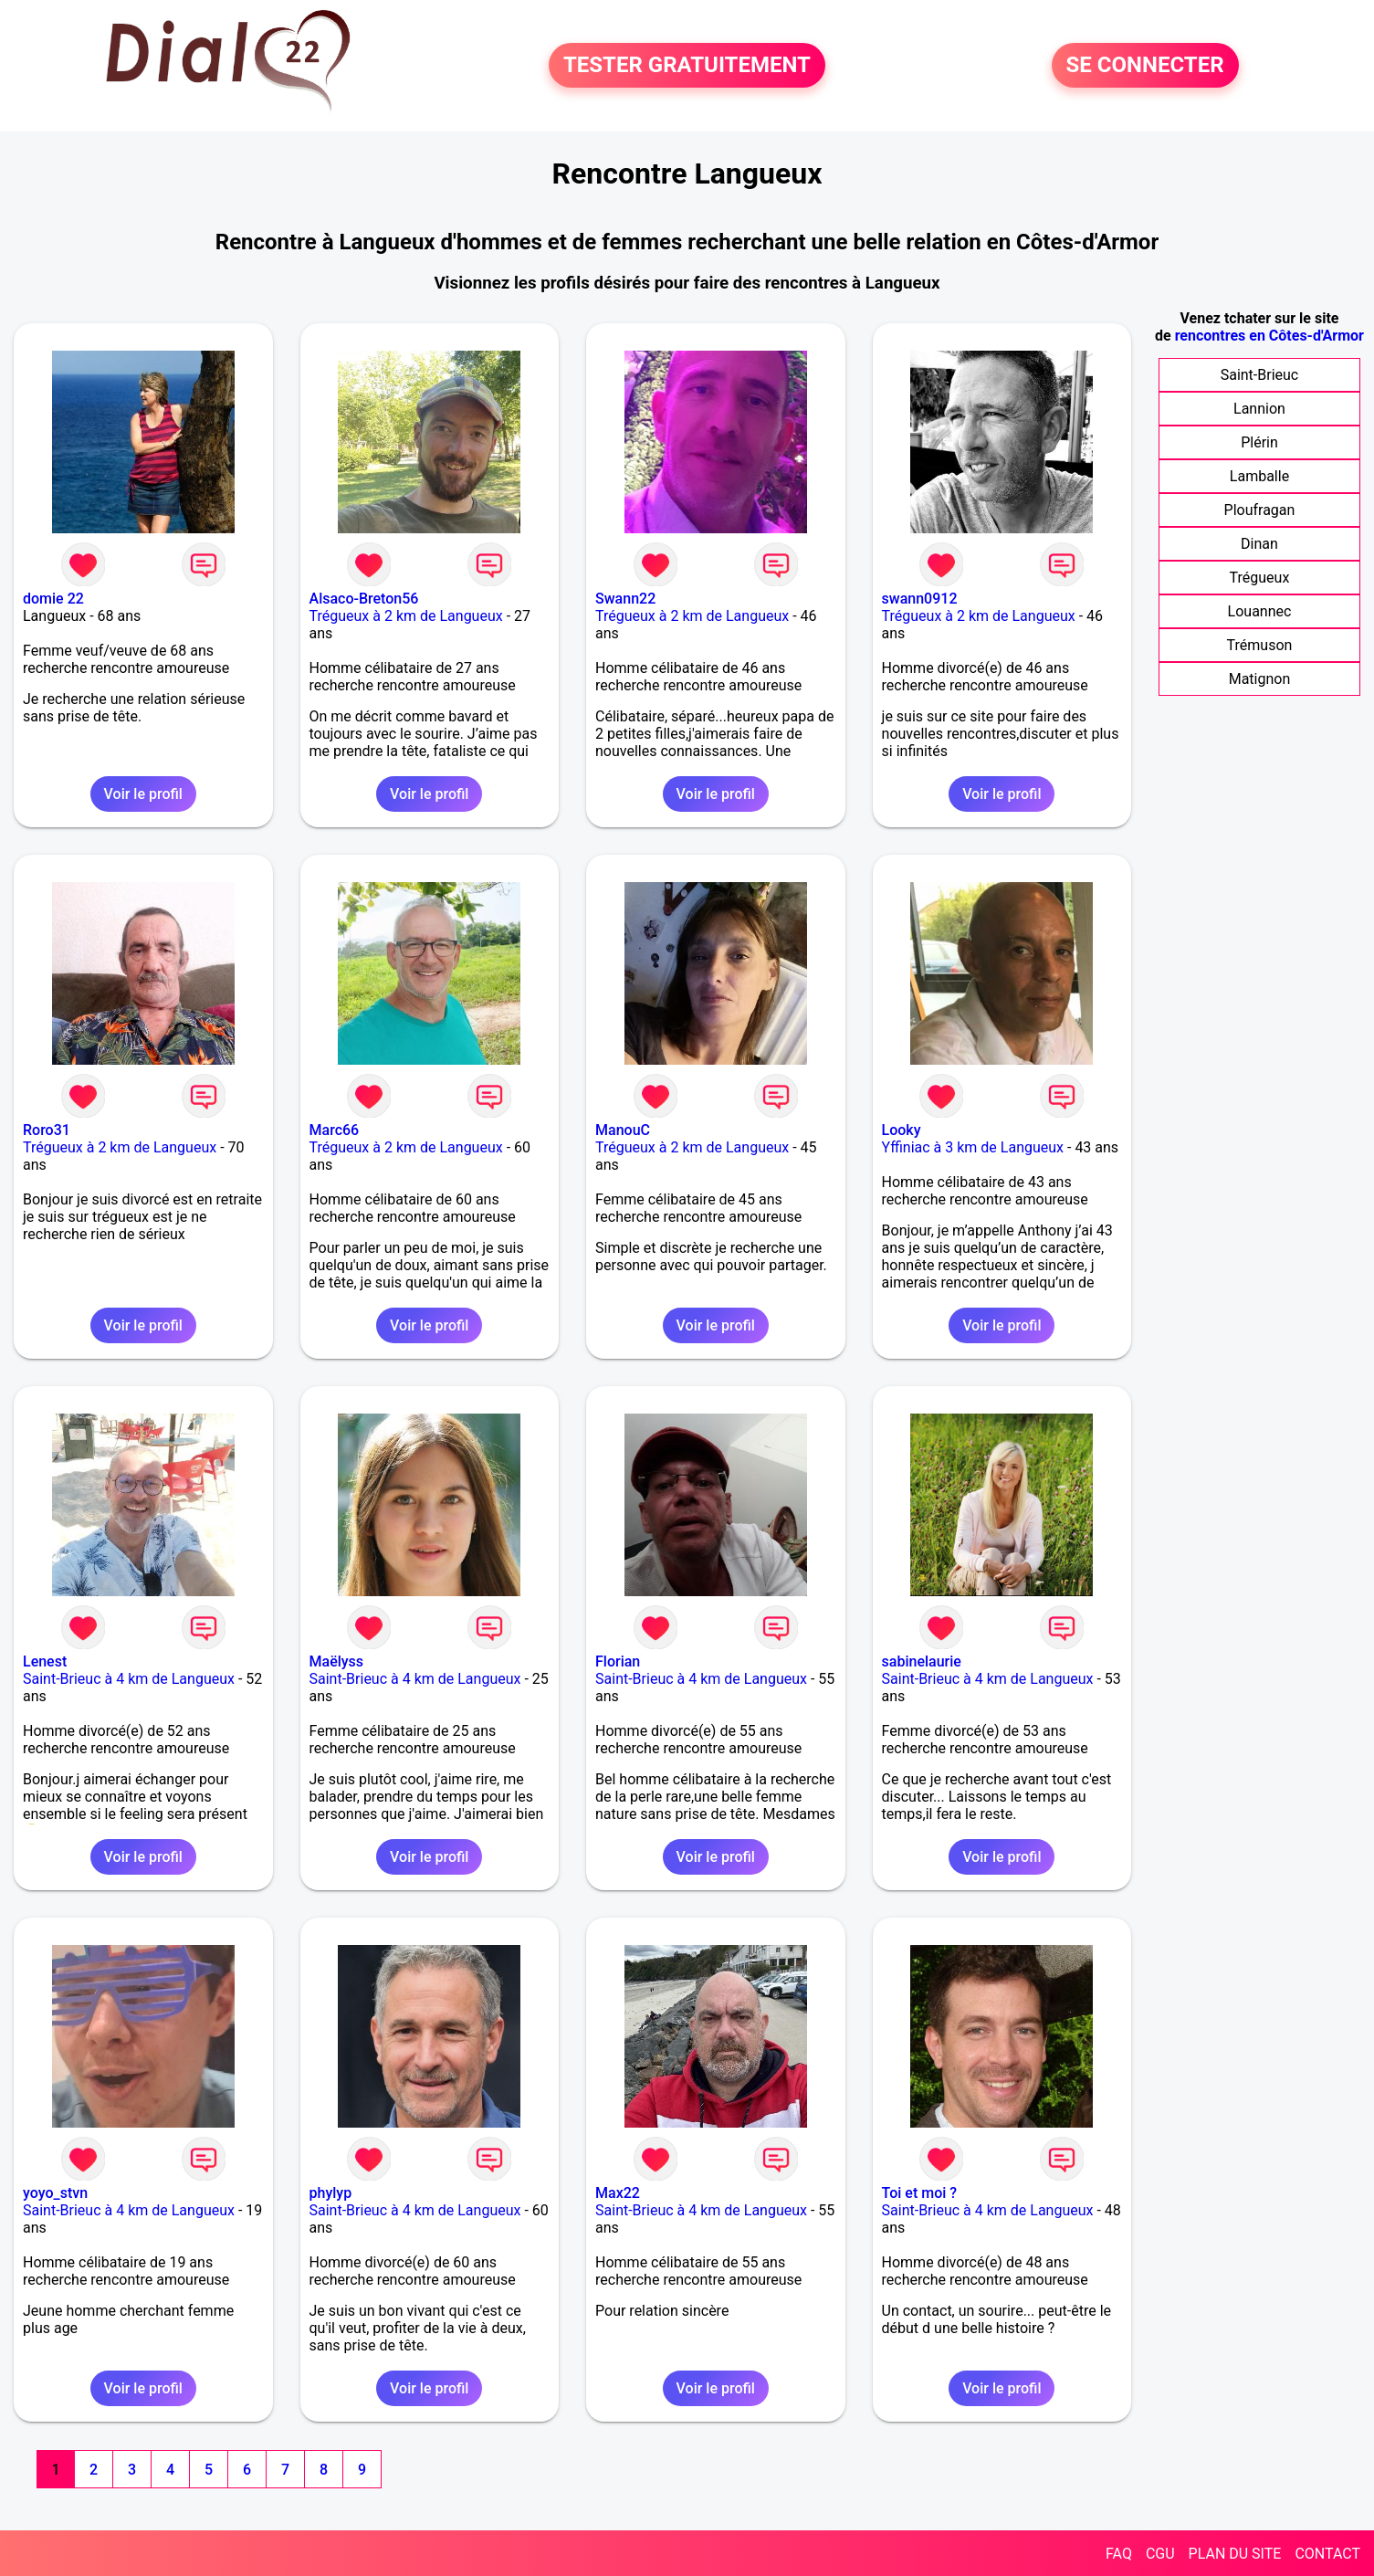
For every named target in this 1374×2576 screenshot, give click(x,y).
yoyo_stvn (55, 2193)
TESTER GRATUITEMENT (687, 66)
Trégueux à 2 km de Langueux (406, 616)
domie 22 (53, 598)
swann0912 (920, 598)
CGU (1160, 2553)
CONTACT (1327, 2553)
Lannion (1259, 408)
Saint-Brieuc (1260, 375)
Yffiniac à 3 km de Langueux (973, 1147)
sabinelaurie (921, 1661)
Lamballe (1259, 476)
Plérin (1259, 442)
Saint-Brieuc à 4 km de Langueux (129, 1679)
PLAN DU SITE (1235, 2553)
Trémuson (1260, 645)
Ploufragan (1259, 510)
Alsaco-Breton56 (364, 598)
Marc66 (334, 1130)
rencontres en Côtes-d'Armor (1269, 335)
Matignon (1260, 679)
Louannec (1260, 611)
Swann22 (625, 598)
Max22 (617, 2193)
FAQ (1119, 2553)
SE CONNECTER (1145, 66)
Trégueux (1260, 577)
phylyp (330, 2193)
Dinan (1259, 543)
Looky (901, 1130)
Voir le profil (143, 794)
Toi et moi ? (920, 2193)
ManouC (622, 1130)
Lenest (45, 1661)
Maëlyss (336, 1661)
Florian (617, 1661)
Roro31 (46, 1130)
